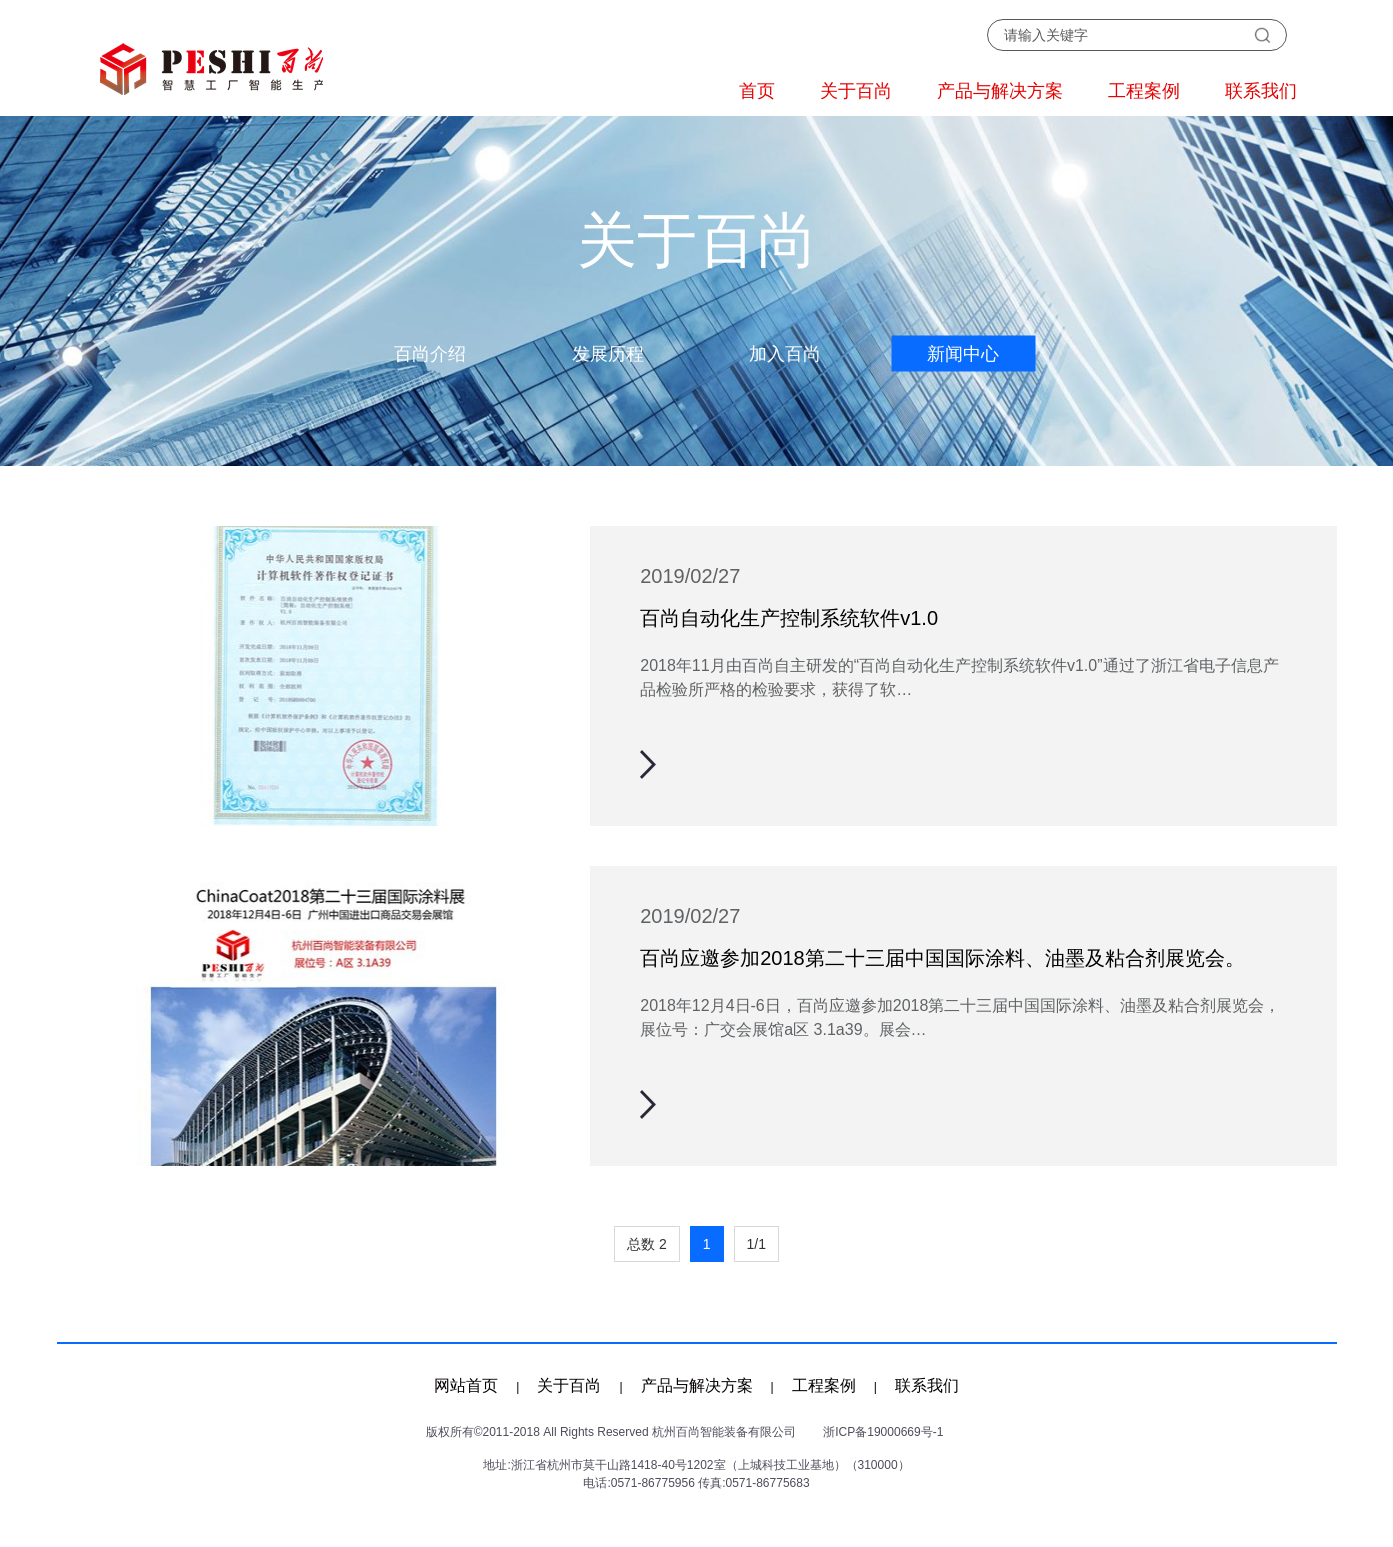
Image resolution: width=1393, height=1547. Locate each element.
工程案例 (1144, 91)
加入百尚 (785, 354)
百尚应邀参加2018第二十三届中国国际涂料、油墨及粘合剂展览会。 (942, 958)
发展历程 (608, 354)
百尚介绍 (430, 354)
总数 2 (647, 1244)
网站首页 (466, 1385)
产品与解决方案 (1000, 91)
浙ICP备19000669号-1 (883, 1432)
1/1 (756, 1244)
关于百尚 (856, 91)
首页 (757, 91)
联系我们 (1261, 91)
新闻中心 (963, 354)
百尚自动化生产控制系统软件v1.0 (789, 618)
